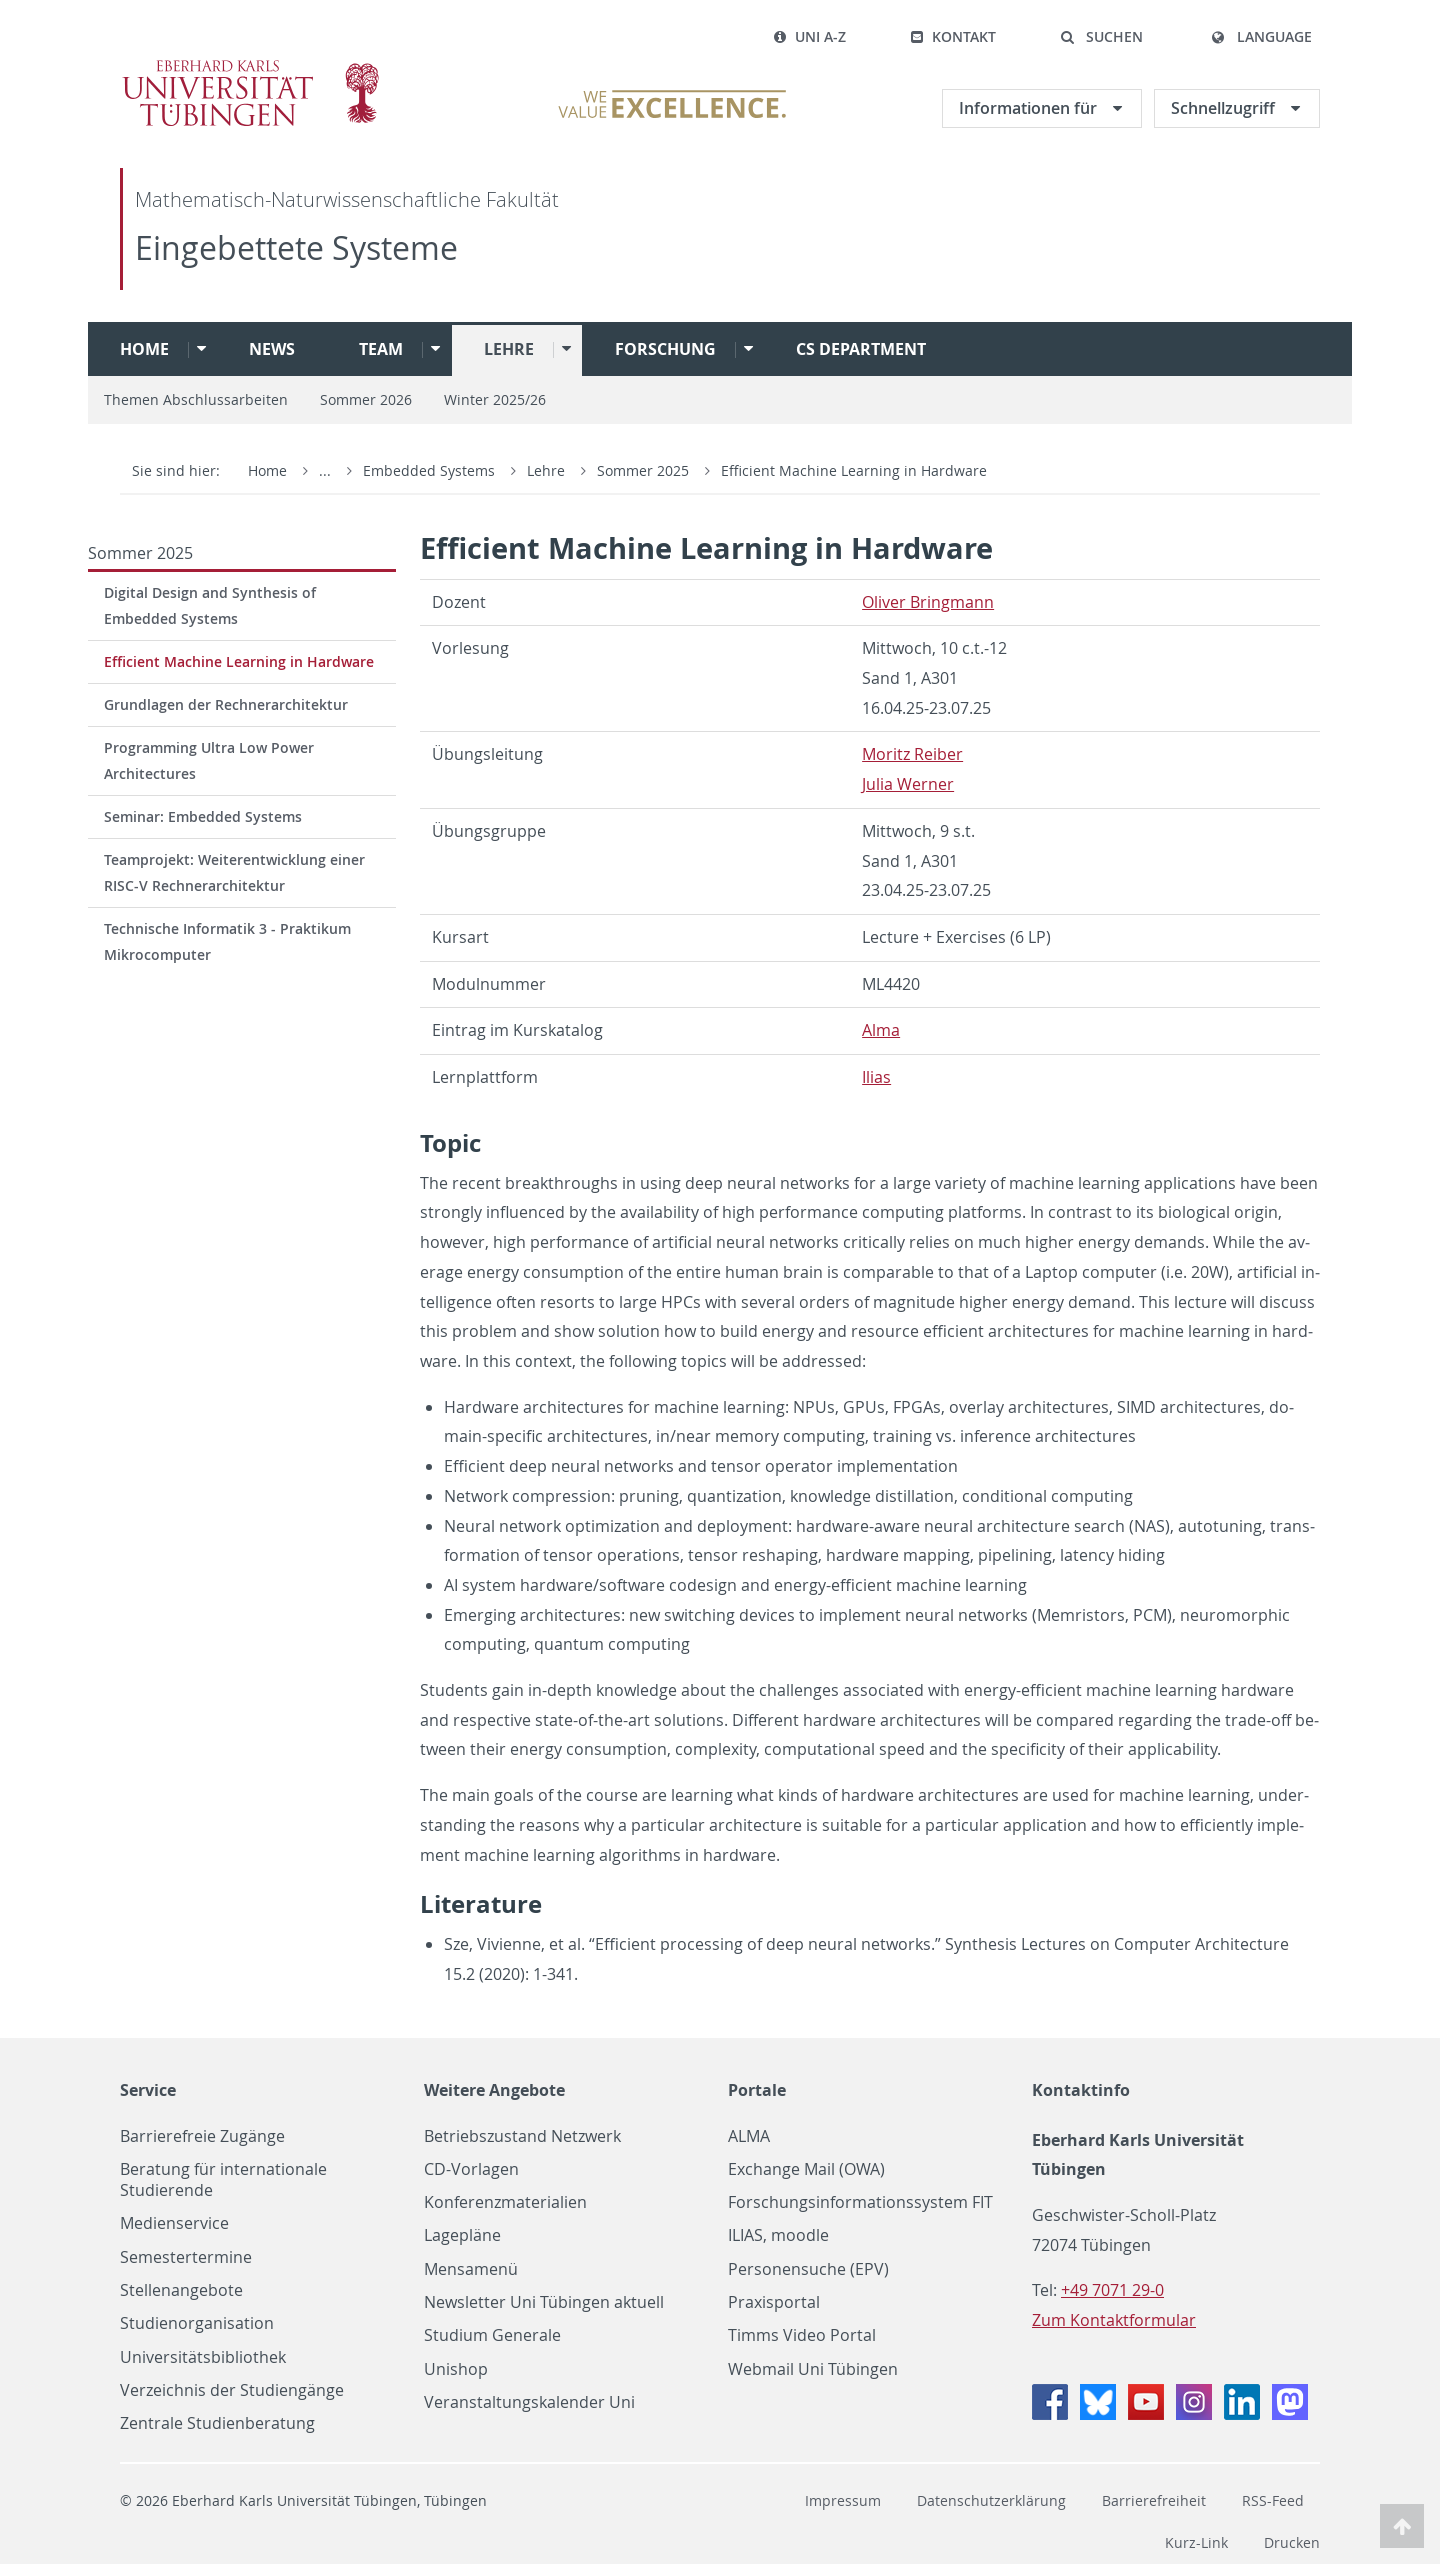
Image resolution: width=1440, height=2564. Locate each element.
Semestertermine (186, 2257)
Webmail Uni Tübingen (813, 2369)
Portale (757, 2090)
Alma (881, 1030)
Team (381, 349)
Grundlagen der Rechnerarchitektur (226, 704)
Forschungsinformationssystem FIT (860, 2202)
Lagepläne (462, 2235)
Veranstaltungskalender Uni (529, 2402)
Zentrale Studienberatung (217, 2423)
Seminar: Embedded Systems (203, 816)
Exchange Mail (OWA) (806, 2169)
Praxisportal (774, 2302)
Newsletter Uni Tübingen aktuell (544, 2302)
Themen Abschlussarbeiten (196, 399)
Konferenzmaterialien (505, 2202)
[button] (1101, 37)
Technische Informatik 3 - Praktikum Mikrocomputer (227, 941)
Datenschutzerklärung (991, 2500)
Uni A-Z (809, 36)
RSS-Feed (1273, 2500)
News (272, 349)
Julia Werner (908, 784)
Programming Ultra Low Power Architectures (209, 760)
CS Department (861, 349)
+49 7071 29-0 (1112, 2290)
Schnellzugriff (1225, 108)
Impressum (843, 2500)
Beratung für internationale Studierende (223, 2180)
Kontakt (953, 36)
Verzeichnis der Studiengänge (232, 2390)
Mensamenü (471, 2269)
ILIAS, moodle (778, 2235)
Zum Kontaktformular (1114, 2320)
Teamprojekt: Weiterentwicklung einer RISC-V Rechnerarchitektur (234, 872)
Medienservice (174, 2223)
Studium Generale (492, 2335)
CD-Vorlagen (471, 2169)
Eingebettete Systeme (296, 247)
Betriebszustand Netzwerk (522, 2136)
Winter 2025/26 (495, 399)
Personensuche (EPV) (808, 2269)
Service (148, 2090)
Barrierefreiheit (1154, 2500)
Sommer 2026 (366, 399)
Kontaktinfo (1081, 2090)
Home (144, 349)
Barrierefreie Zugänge (202, 2136)
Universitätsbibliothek (203, 2357)
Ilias (876, 1077)
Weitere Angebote (494, 2090)
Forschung (665, 349)
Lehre (509, 349)
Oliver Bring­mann (928, 602)
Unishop (456, 2369)
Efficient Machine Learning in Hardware (854, 470)
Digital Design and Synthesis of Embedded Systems (210, 605)
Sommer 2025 (645, 470)
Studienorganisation (197, 2323)
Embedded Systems (431, 470)
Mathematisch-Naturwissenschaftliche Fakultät (347, 199)
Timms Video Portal (802, 2335)
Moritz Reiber (912, 754)
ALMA (749, 2136)
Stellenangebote (181, 2290)
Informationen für (1030, 108)
